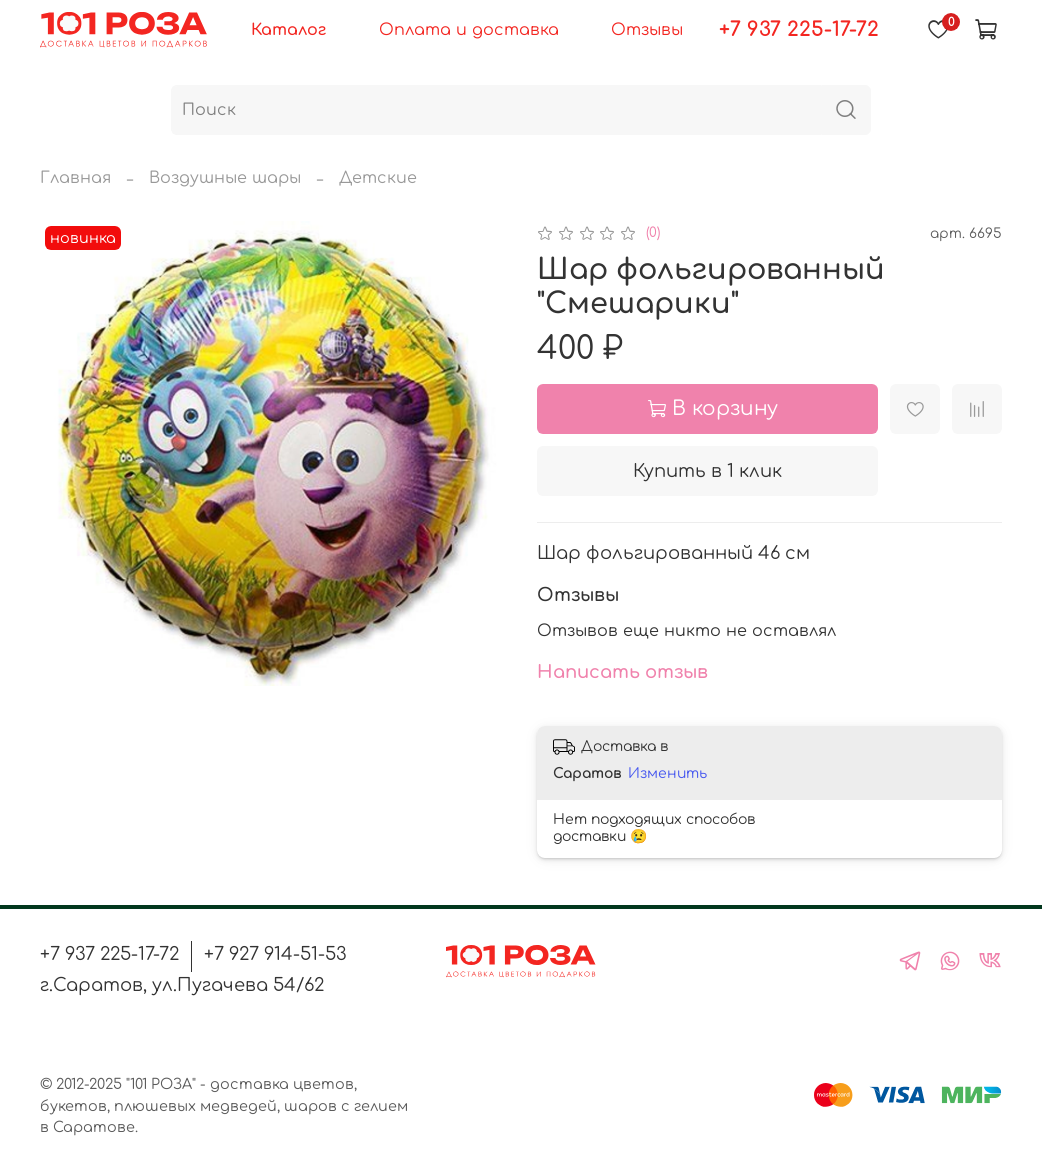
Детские (378, 178)
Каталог (288, 30)
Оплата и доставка (469, 30)
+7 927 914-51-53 (275, 954)
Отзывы (647, 30)
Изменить (667, 773)
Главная (75, 178)
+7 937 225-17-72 (799, 29)
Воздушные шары (225, 178)
